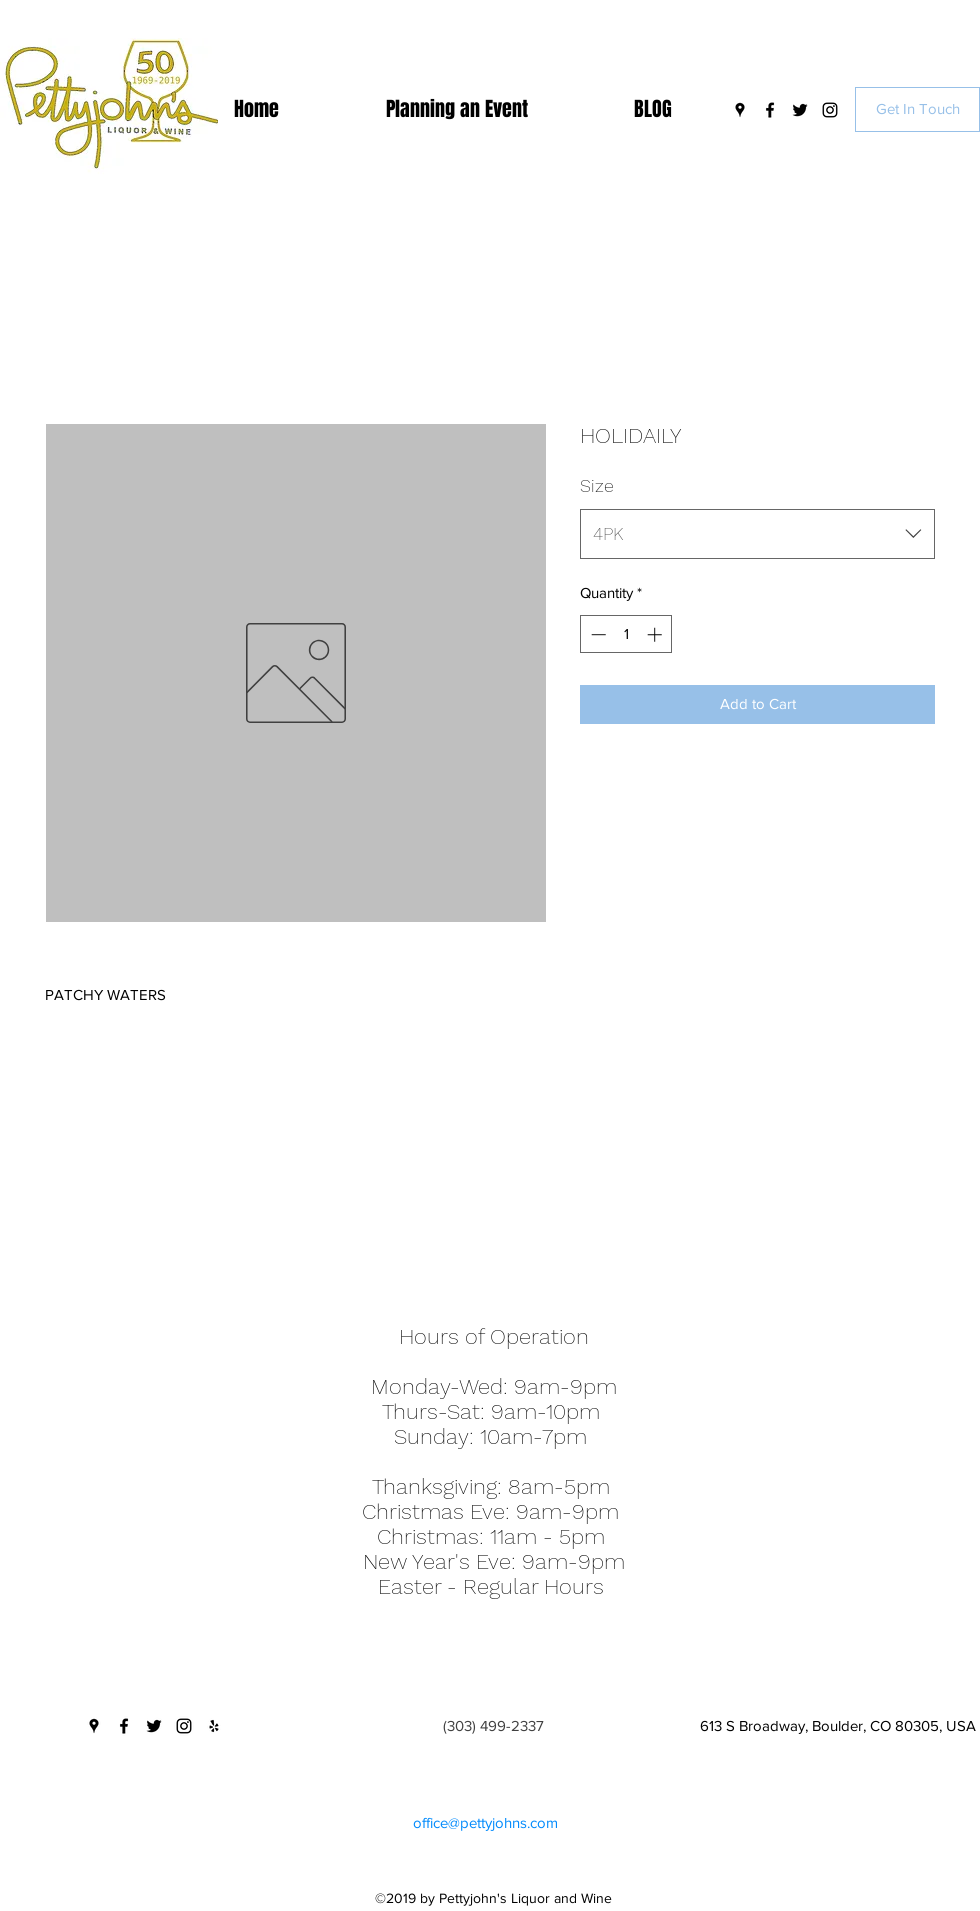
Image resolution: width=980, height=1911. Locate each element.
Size (597, 485)
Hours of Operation (494, 1336)
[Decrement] (596, 634)
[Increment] (656, 634)
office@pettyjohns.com (485, 1822)
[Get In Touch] (917, 109)
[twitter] (800, 110)
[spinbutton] (626, 634)
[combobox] (757, 534)
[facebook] (770, 110)
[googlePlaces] (740, 110)
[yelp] (214, 1726)
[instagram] (830, 110)
